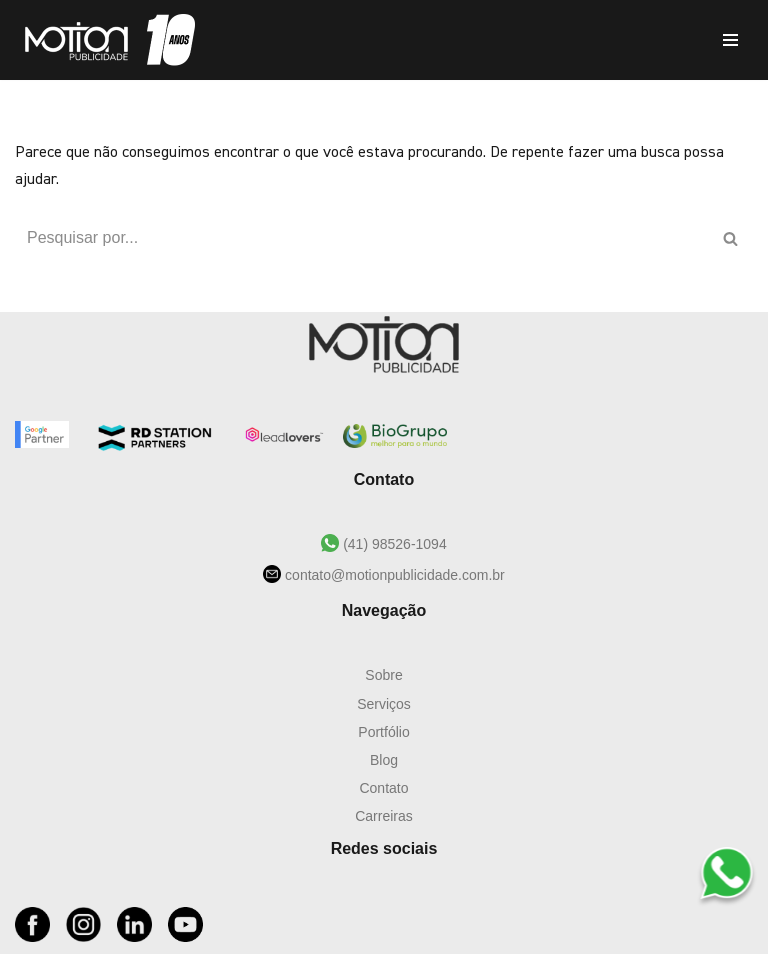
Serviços (384, 704)
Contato (383, 788)
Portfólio (383, 732)
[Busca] (361, 238)
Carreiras (384, 816)
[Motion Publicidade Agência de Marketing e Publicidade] (105, 40)
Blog (384, 760)
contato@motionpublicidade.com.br (393, 575)
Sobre (383, 675)
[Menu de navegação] (730, 40)
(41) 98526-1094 (392, 544)
